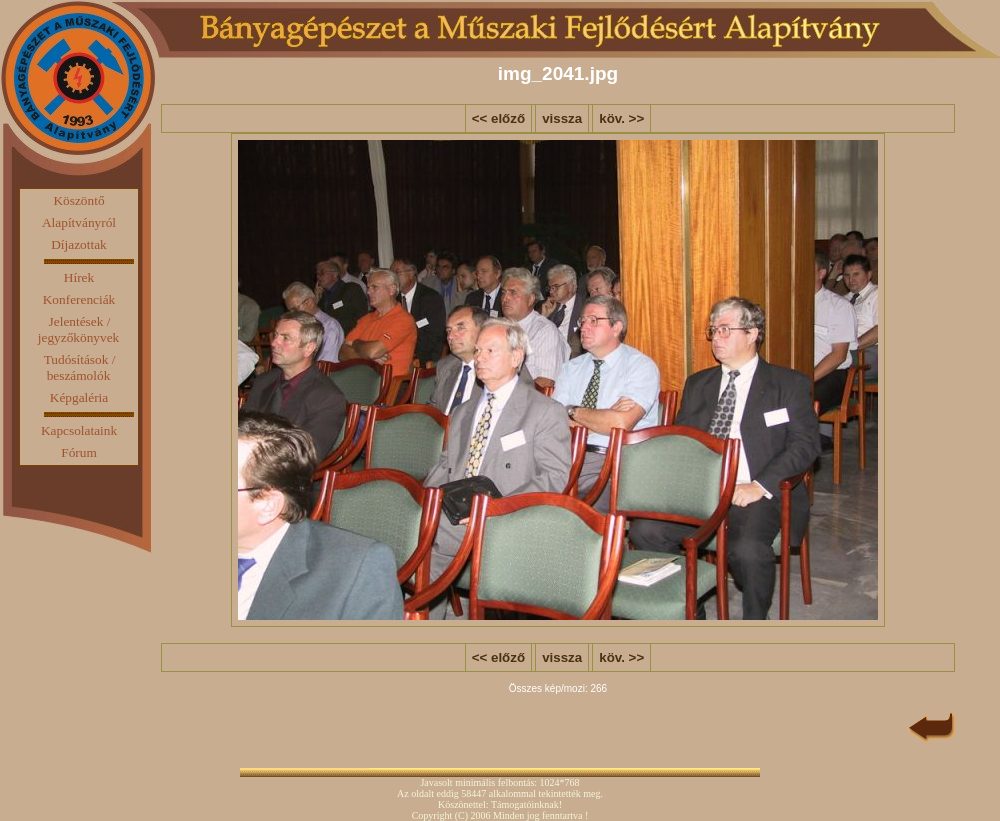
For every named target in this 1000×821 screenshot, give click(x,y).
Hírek (79, 277)
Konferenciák (79, 299)
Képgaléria (79, 397)
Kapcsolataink (79, 430)
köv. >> (621, 118)
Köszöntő (78, 200)
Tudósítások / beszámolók (80, 367)
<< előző (498, 118)
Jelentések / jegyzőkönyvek (78, 329)
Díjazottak (79, 244)
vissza (562, 118)
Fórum (79, 452)
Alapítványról (79, 222)
